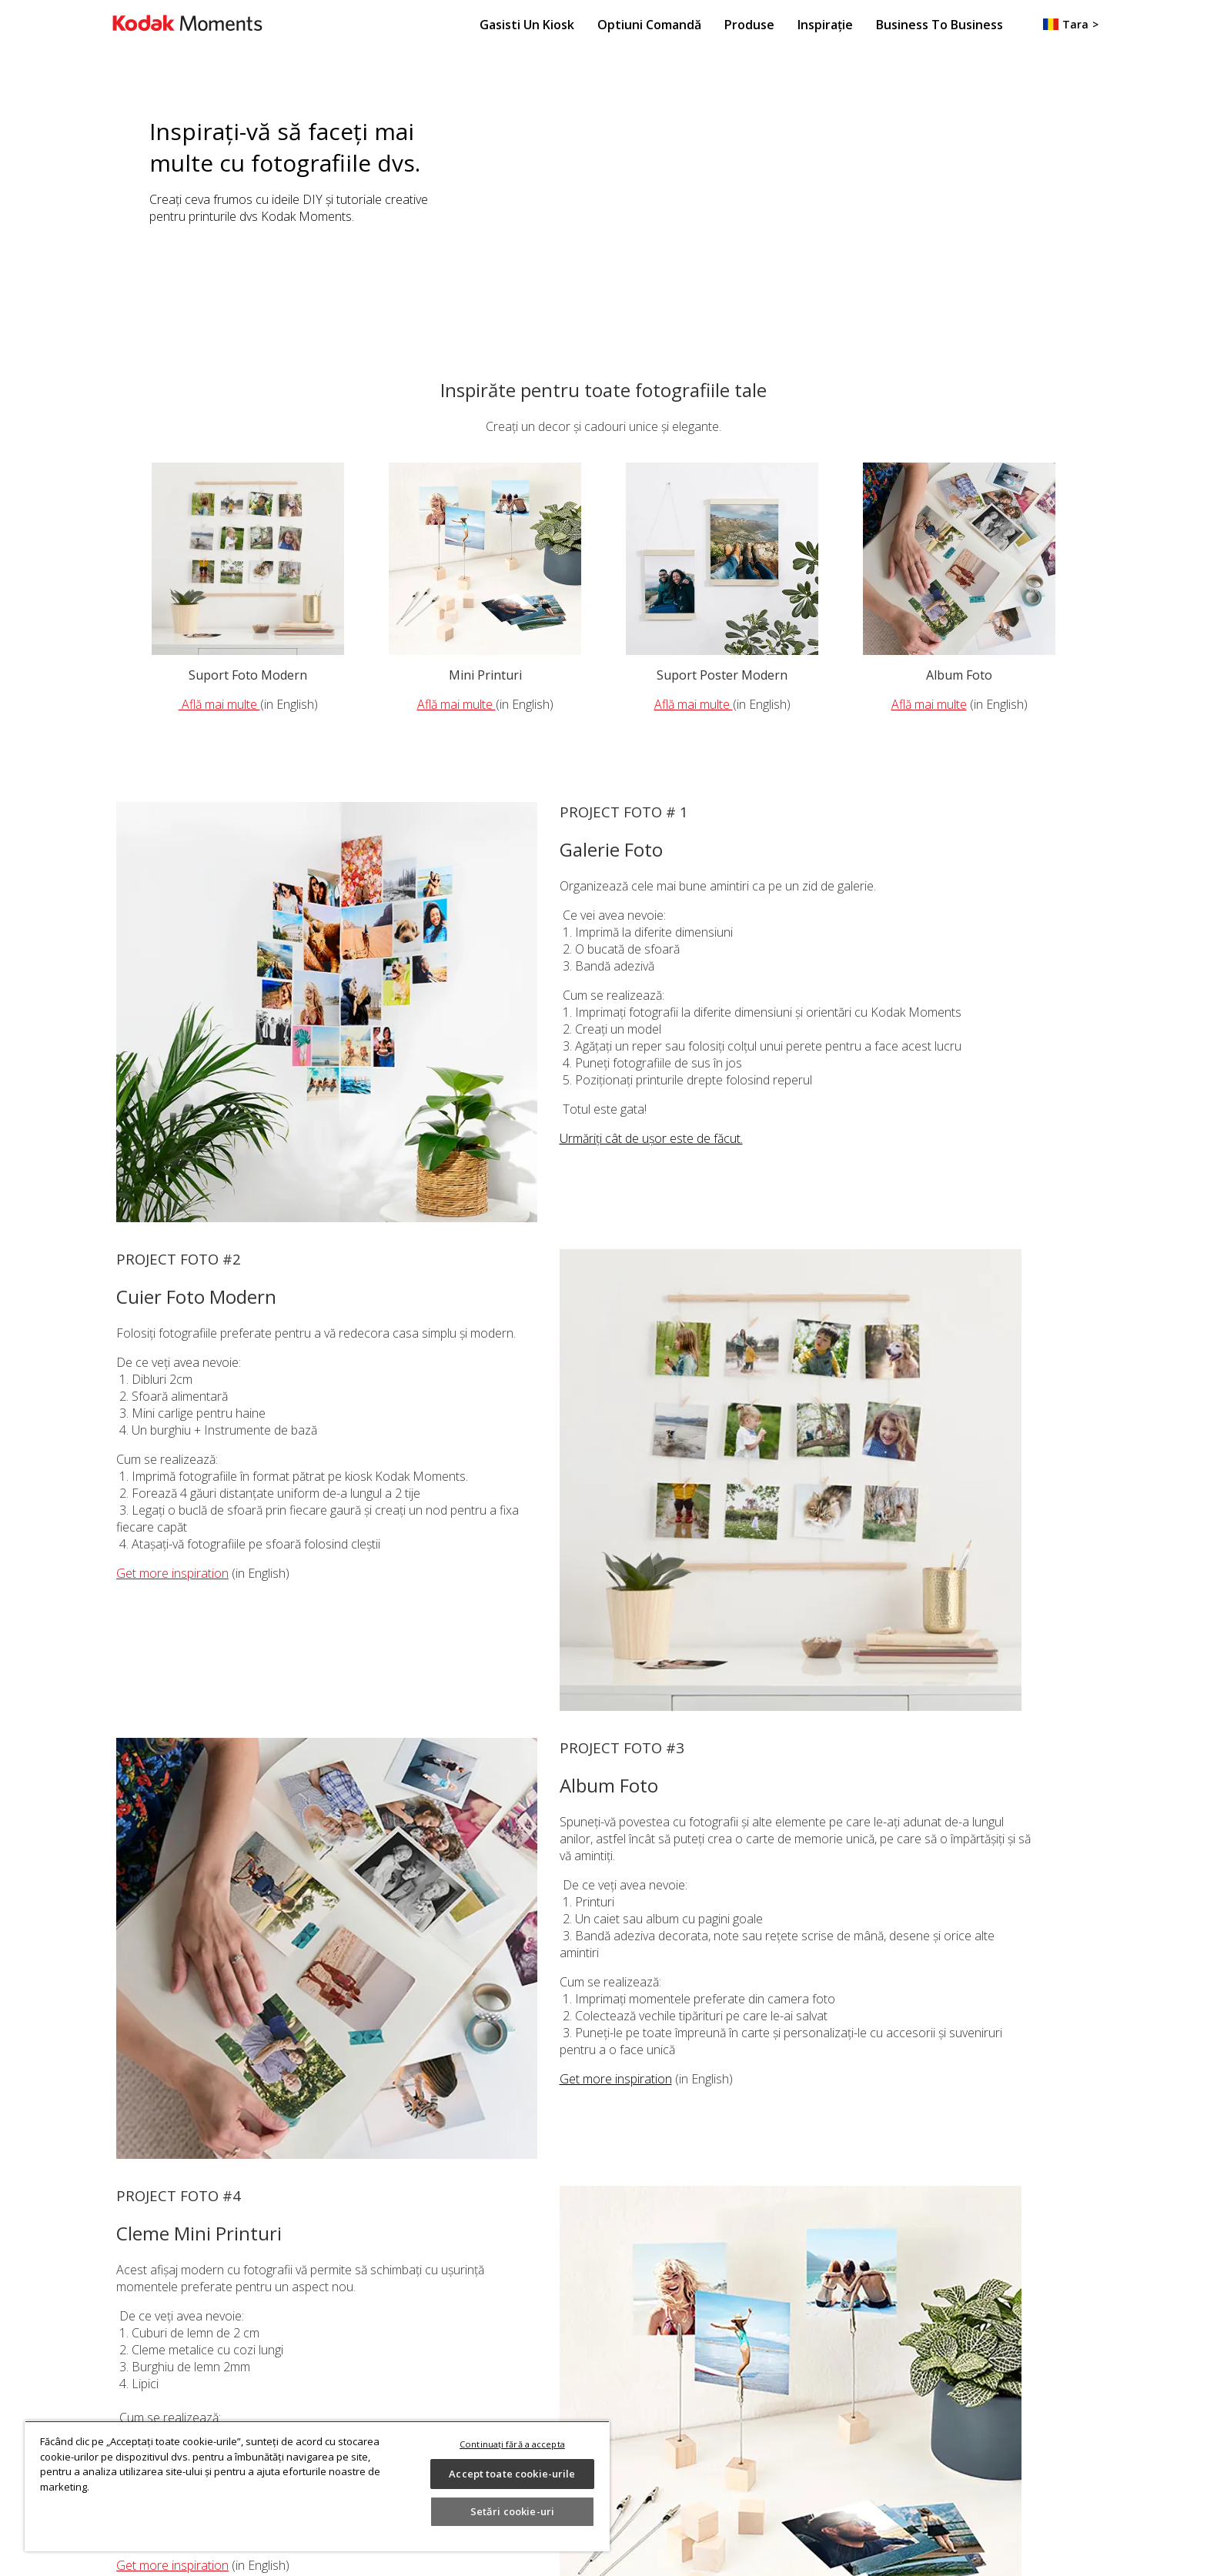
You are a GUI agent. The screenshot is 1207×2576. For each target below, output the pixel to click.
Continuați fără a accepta (512, 2444)
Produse (749, 24)
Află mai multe (219, 704)
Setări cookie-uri (512, 2511)
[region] (317, 2486)
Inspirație (825, 24)
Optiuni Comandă (649, 24)
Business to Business (939, 24)
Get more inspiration (172, 1573)
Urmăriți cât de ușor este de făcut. (651, 1138)
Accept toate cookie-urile (512, 2474)
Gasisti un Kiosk (527, 24)
